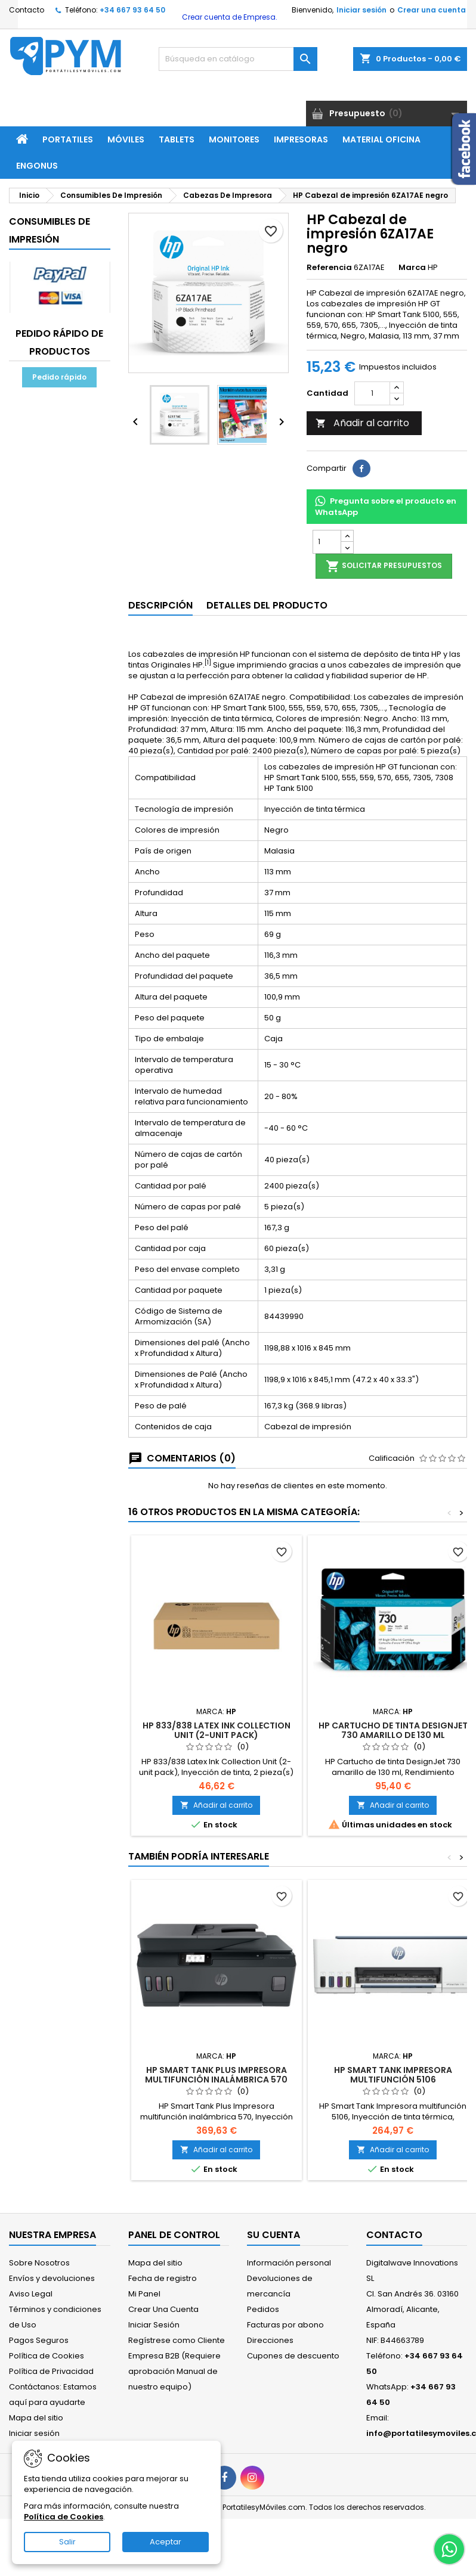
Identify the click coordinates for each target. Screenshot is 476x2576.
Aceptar (165, 2541)
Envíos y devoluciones (52, 2278)
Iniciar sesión (361, 10)
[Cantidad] (372, 393)
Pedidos (263, 2309)
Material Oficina (381, 139)
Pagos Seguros (39, 2340)
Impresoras (301, 139)
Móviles (125, 139)
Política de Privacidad (51, 2371)
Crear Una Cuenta (163, 2309)
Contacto (26, 10)
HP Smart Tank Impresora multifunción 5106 (393, 2074)
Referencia (329, 267)
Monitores (234, 139)
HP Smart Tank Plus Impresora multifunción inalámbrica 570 (216, 2074)
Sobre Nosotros (39, 2262)
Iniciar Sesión (154, 2324)
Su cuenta (273, 2235)
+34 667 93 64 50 (132, 10)
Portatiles (67, 139)
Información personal (289, 2262)
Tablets (176, 139)
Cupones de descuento (293, 2355)
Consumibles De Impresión (49, 230)
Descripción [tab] (160, 605)
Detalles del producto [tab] (266, 605)
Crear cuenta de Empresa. (228, 17)
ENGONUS (37, 166)
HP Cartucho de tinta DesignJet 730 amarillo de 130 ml (393, 1730)
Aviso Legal (30, 2293)
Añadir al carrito (362, 423)
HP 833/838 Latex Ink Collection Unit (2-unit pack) (216, 1730)
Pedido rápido (59, 377)
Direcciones (270, 2340)
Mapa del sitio (36, 2417)
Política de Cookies (46, 2355)
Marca (412, 267)
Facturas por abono (285, 2324)
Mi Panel (144, 2293)
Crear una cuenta (431, 10)
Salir (67, 2541)
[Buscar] (238, 59)
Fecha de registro (162, 2278)
